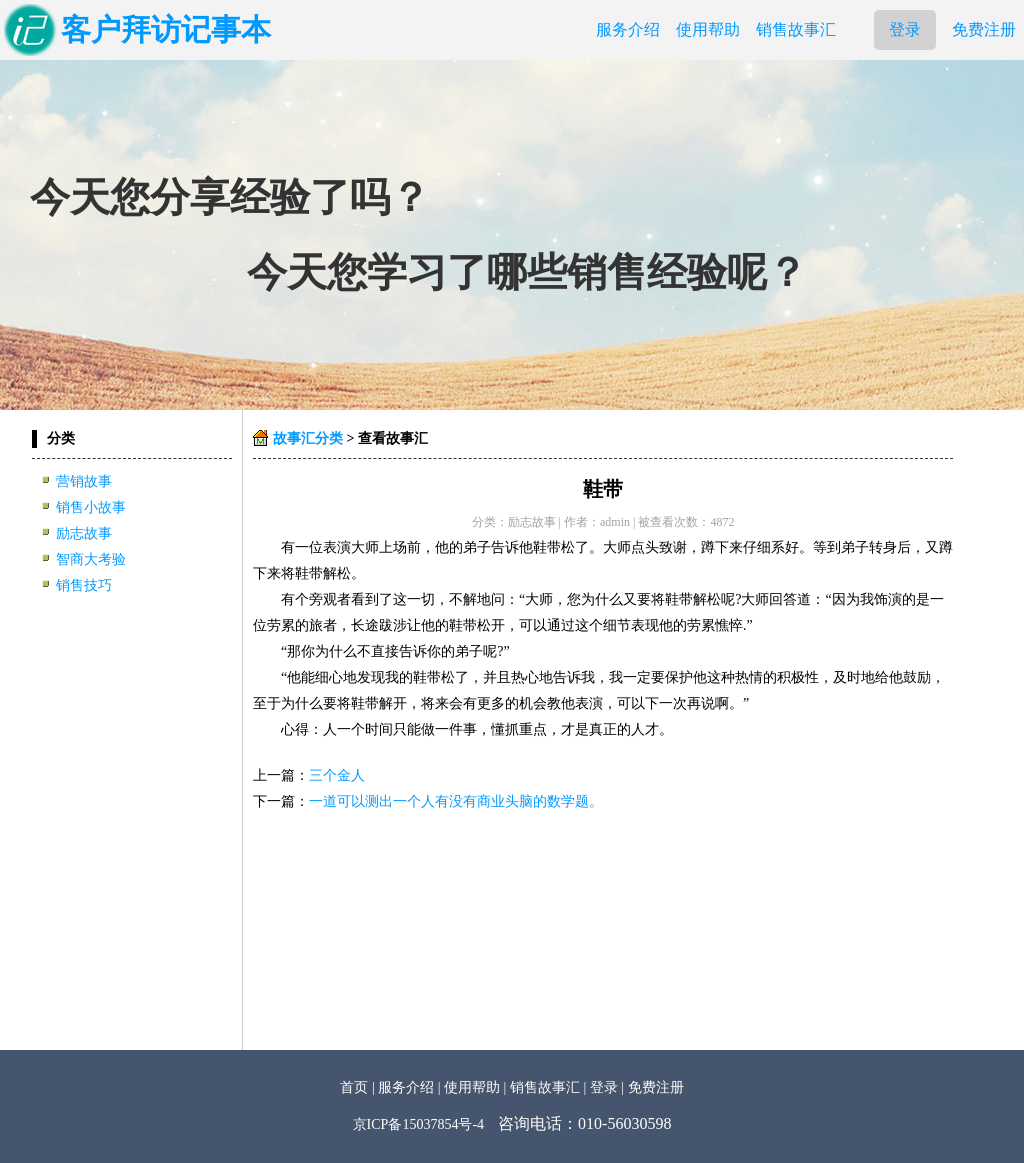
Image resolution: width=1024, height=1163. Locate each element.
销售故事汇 (796, 29)
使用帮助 (708, 29)
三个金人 (337, 775)
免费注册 (984, 29)
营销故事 (84, 481)
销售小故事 (91, 507)
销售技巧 (84, 585)
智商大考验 (91, 559)
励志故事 (84, 533)
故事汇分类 (308, 438)
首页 (354, 1087)
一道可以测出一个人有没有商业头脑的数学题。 (456, 801)
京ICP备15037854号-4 (418, 1124)
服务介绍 (628, 29)
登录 (905, 29)
